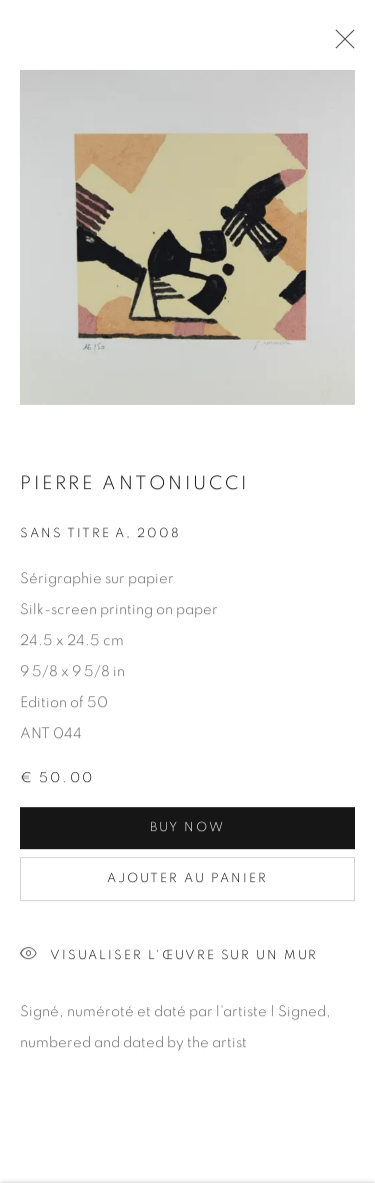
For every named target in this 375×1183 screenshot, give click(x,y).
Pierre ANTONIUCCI (134, 486)
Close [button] (340, 45)
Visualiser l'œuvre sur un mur (169, 958)
